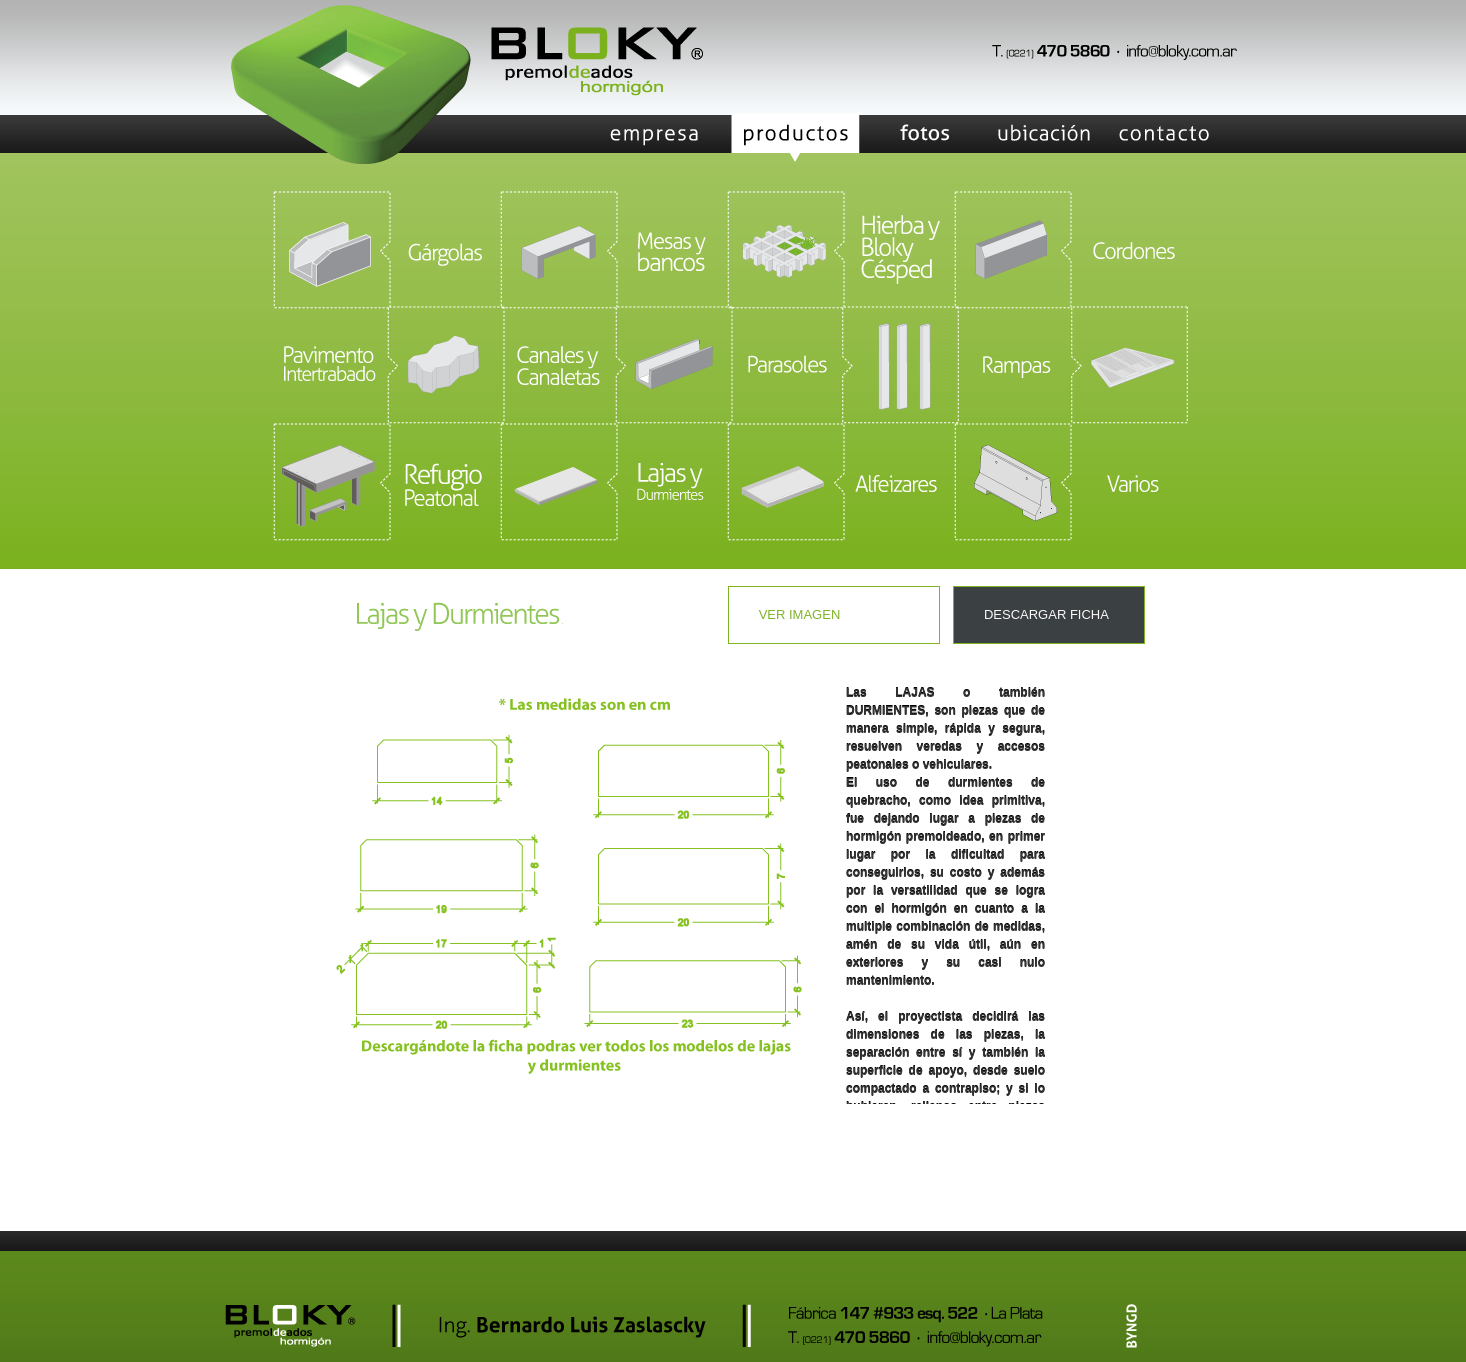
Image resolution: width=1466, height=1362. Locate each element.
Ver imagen (800, 614)
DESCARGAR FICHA (1046, 614)
